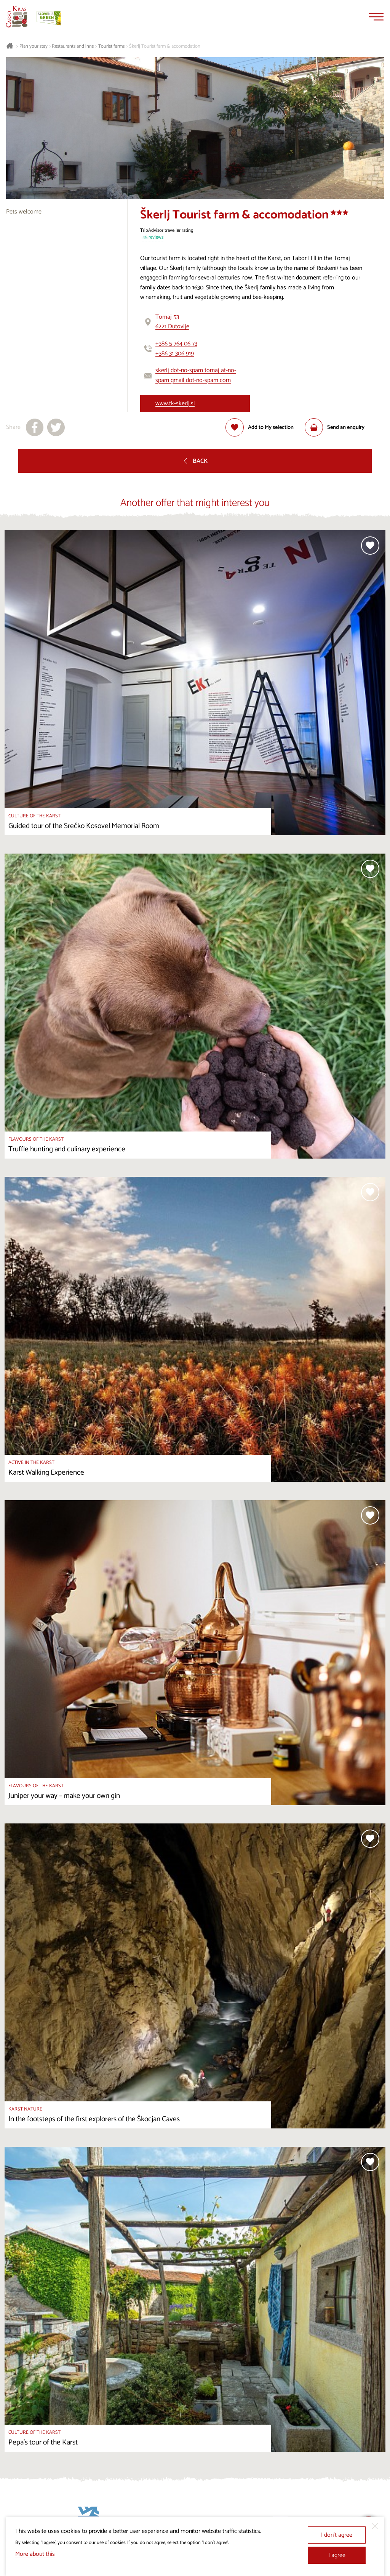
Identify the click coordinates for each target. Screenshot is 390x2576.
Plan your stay (33, 46)
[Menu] (376, 16)
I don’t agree (336, 2535)
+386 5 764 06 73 (176, 344)
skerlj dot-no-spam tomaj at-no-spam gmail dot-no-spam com (195, 375)
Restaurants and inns (73, 46)
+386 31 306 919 (174, 353)
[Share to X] (56, 427)
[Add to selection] (259, 427)
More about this (35, 2554)
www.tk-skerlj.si (175, 403)
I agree (336, 2555)
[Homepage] (16, 16)
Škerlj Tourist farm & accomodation (164, 46)
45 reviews (152, 237)
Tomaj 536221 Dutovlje (172, 322)
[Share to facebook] (35, 427)
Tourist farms (111, 46)
